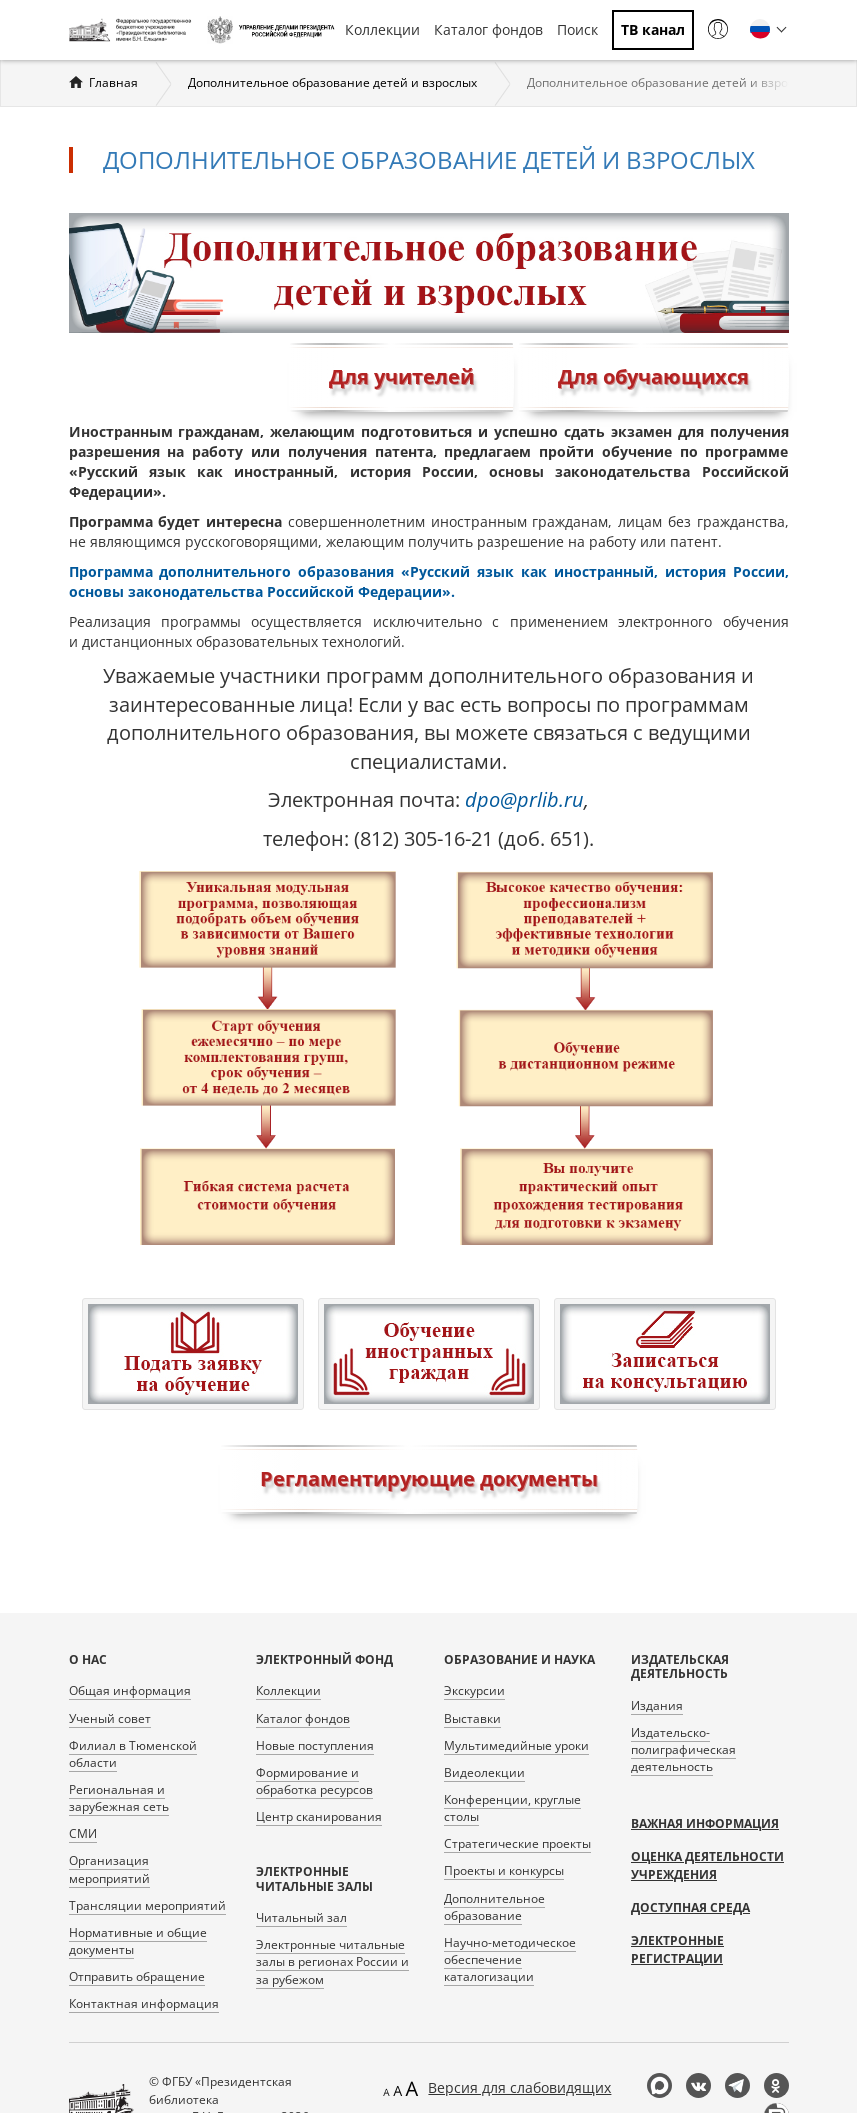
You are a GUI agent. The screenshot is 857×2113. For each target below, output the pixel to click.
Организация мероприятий (109, 1869)
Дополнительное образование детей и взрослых (332, 82)
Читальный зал (301, 1917)
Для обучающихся (653, 376)
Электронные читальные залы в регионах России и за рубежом (332, 1961)
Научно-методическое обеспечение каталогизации (510, 1959)
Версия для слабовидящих (519, 2087)
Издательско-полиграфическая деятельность (683, 1749)
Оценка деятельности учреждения (707, 1865)
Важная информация (705, 1823)
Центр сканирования (319, 1816)
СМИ (83, 1833)
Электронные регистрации (677, 1949)
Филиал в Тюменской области (133, 1754)
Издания (657, 1705)
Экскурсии (474, 1690)
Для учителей (401, 376)
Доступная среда (690, 1907)
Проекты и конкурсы (504, 1870)
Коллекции (382, 29)
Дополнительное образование (494, 1907)
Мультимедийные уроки (516, 1745)
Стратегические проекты (517, 1843)
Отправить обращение (137, 1976)
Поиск (577, 29)
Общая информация (130, 1690)
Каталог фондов (488, 29)
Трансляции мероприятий (147, 1905)
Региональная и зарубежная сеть (119, 1798)
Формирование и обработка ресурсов (314, 1781)
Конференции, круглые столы (512, 1808)
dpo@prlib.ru (524, 799)
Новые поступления (315, 1745)
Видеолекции (484, 1772)
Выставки (472, 1718)
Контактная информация (144, 2003)
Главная (113, 82)
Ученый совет (110, 1718)
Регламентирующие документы (429, 1478)
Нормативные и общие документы (138, 1941)
